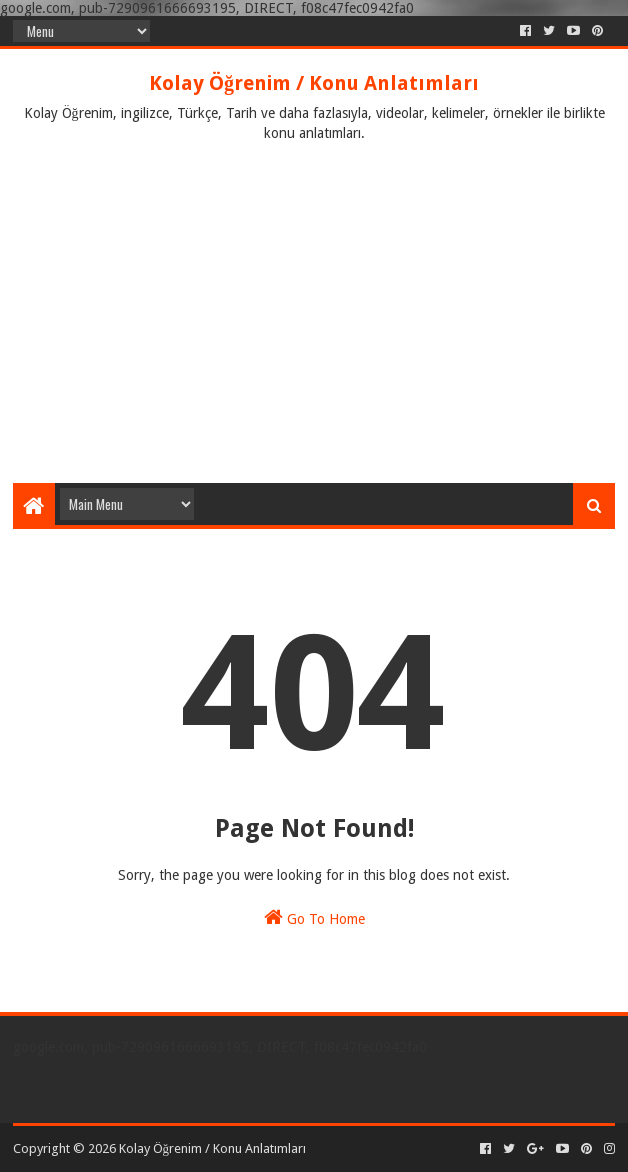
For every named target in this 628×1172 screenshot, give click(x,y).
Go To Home (314, 917)
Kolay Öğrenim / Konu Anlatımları (314, 83)
